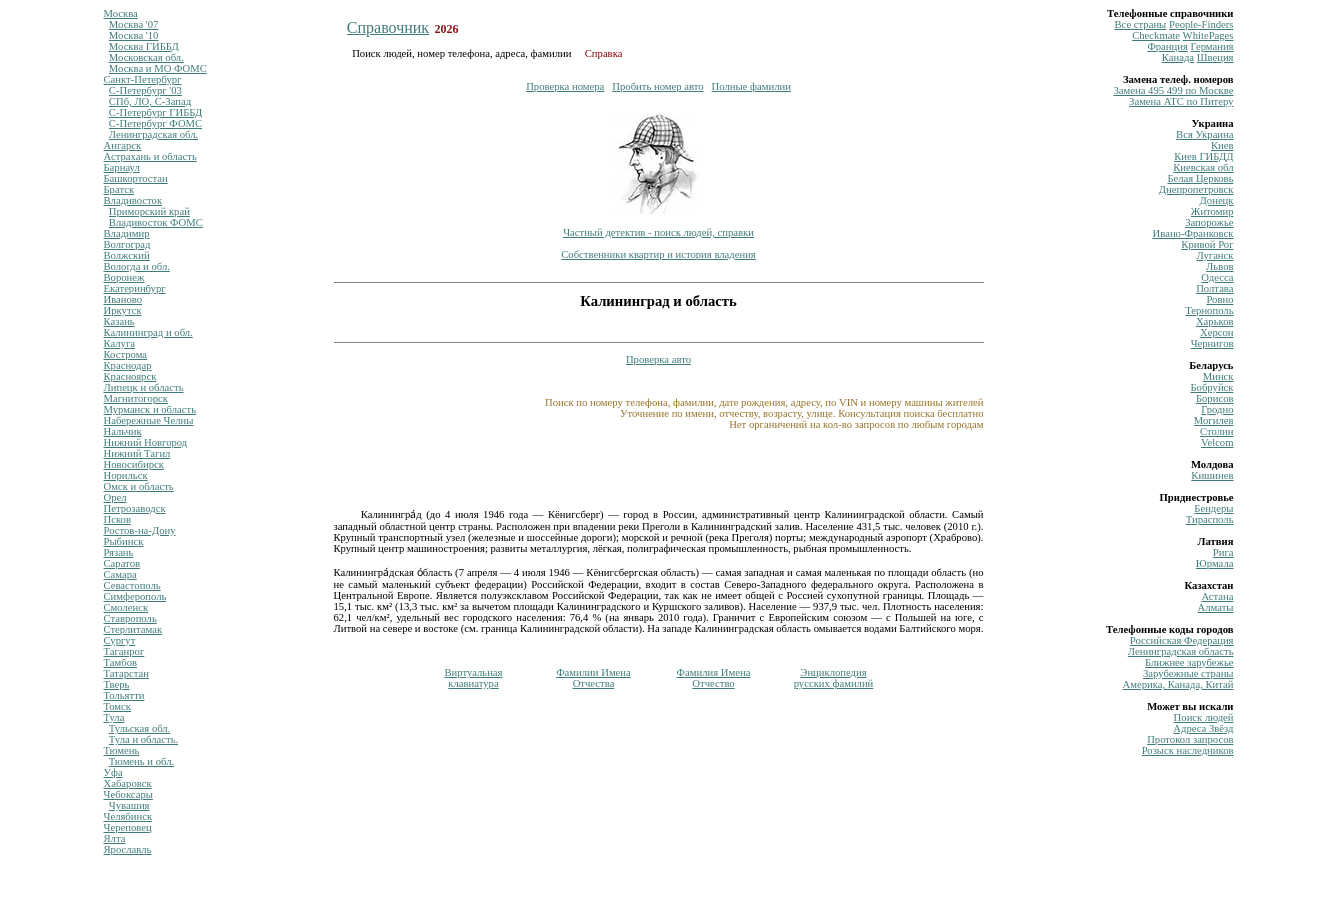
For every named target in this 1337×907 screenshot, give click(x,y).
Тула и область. (143, 739)
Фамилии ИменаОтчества (593, 678)
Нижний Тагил (137, 453)
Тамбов (121, 662)
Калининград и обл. (148, 332)
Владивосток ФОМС (156, 222)
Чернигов (1212, 343)
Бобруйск (1212, 387)
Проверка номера (565, 86)
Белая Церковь (1200, 178)
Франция (1167, 46)
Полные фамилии (751, 86)
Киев (1222, 145)
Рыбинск (124, 541)
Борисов (1215, 398)
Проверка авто (658, 359)
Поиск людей (1204, 717)
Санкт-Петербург (143, 79)
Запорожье (1209, 222)
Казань (119, 321)
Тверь (117, 684)
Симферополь (135, 596)
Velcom (1217, 442)
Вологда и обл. (137, 266)
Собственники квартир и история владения (658, 254)
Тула (114, 717)
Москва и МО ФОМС (158, 68)
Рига (1223, 552)
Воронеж (124, 277)
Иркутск (123, 310)
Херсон (1217, 332)
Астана (1217, 596)
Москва (121, 13)
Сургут (120, 640)
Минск (1218, 376)
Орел (115, 497)
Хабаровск (128, 783)
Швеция (1215, 57)
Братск (119, 189)
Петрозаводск (135, 508)
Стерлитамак (133, 629)
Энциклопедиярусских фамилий (834, 678)
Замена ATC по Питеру (1181, 101)
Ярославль (128, 849)
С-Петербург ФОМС (155, 123)
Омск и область (139, 486)
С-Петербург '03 (145, 90)
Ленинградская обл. (153, 134)
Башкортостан (136, 178)
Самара (120, 574)
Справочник (388, 27)
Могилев (1214, 420)
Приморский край (149, 211)
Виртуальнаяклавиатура (473, 678)
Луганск (1214, 255)
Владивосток (133, 200)
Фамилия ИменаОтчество (714, 678)
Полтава (1214, 288)
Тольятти (124, 695)
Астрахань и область (150, 156)
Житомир (1212, 211)
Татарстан (127, 673)
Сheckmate (1156, 35)
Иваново (123, 299)
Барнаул (122, 167)
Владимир (127, 233)
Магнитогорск (136, 398)
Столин (1216, 431)
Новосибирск (134, 464)
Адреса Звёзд (1203, 728)
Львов (1219, 266)
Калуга (120, 343)
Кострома (126, 354)
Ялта (115, 838)
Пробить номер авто (657, 86)
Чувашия (129, 805)
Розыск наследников (1188, 750)
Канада (1178, 57)
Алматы (1216, 607)
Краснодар (128, 365)
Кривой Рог (1207, 244)
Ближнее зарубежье (1189, 662)
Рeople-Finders (1201, 24)
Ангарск (123, 145)
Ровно (1219, 299)
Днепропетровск (1196, 189)
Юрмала (1215, 563)
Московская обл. (146, 57)
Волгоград (127, 244)
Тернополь (1209, 310)
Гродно (1217, 409)
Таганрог (124, 651)
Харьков (1215, 321)
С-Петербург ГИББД (155, 112)
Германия (1212, 46)
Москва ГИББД (144, 46)
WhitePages (1208, 35)
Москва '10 (134, 35)
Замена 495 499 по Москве (1173, 90)
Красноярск (130, 376)
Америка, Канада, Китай (1178, 684)
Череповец (128, 827)
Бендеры (1213, 508)
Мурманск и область (150, 409)
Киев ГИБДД (1203, 156)
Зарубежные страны (1188, 673)
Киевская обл (1203, 167)
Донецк (1217, 200)
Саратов (122, 563)
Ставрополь (130, 618)
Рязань (119, 552)
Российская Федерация (1182, 640)
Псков (117, 519)
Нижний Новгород (146, 442)
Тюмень (122, 750)
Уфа (113, 772)
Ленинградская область (1181, 651)
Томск (117, 706)
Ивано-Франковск (1193, 233)
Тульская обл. (140, 728)
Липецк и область (144, 387)
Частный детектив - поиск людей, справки (658, 232)
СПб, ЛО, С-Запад (150, 101)
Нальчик (123, 431)
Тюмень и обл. (141, 761)
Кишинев (1212, 475)
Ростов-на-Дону (140, 530)
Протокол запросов (1190, 739)
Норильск (126, 475)
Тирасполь (1210, 519)
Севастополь (132, 585)
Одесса (1217, 277)
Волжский (127, 255)
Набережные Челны (149, 420)
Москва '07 (134, 24)
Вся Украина (1204, 134)
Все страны (1140, 24)
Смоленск (126, 607)
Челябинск (128, 816)
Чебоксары (128, 794)
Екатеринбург (135, 288)
